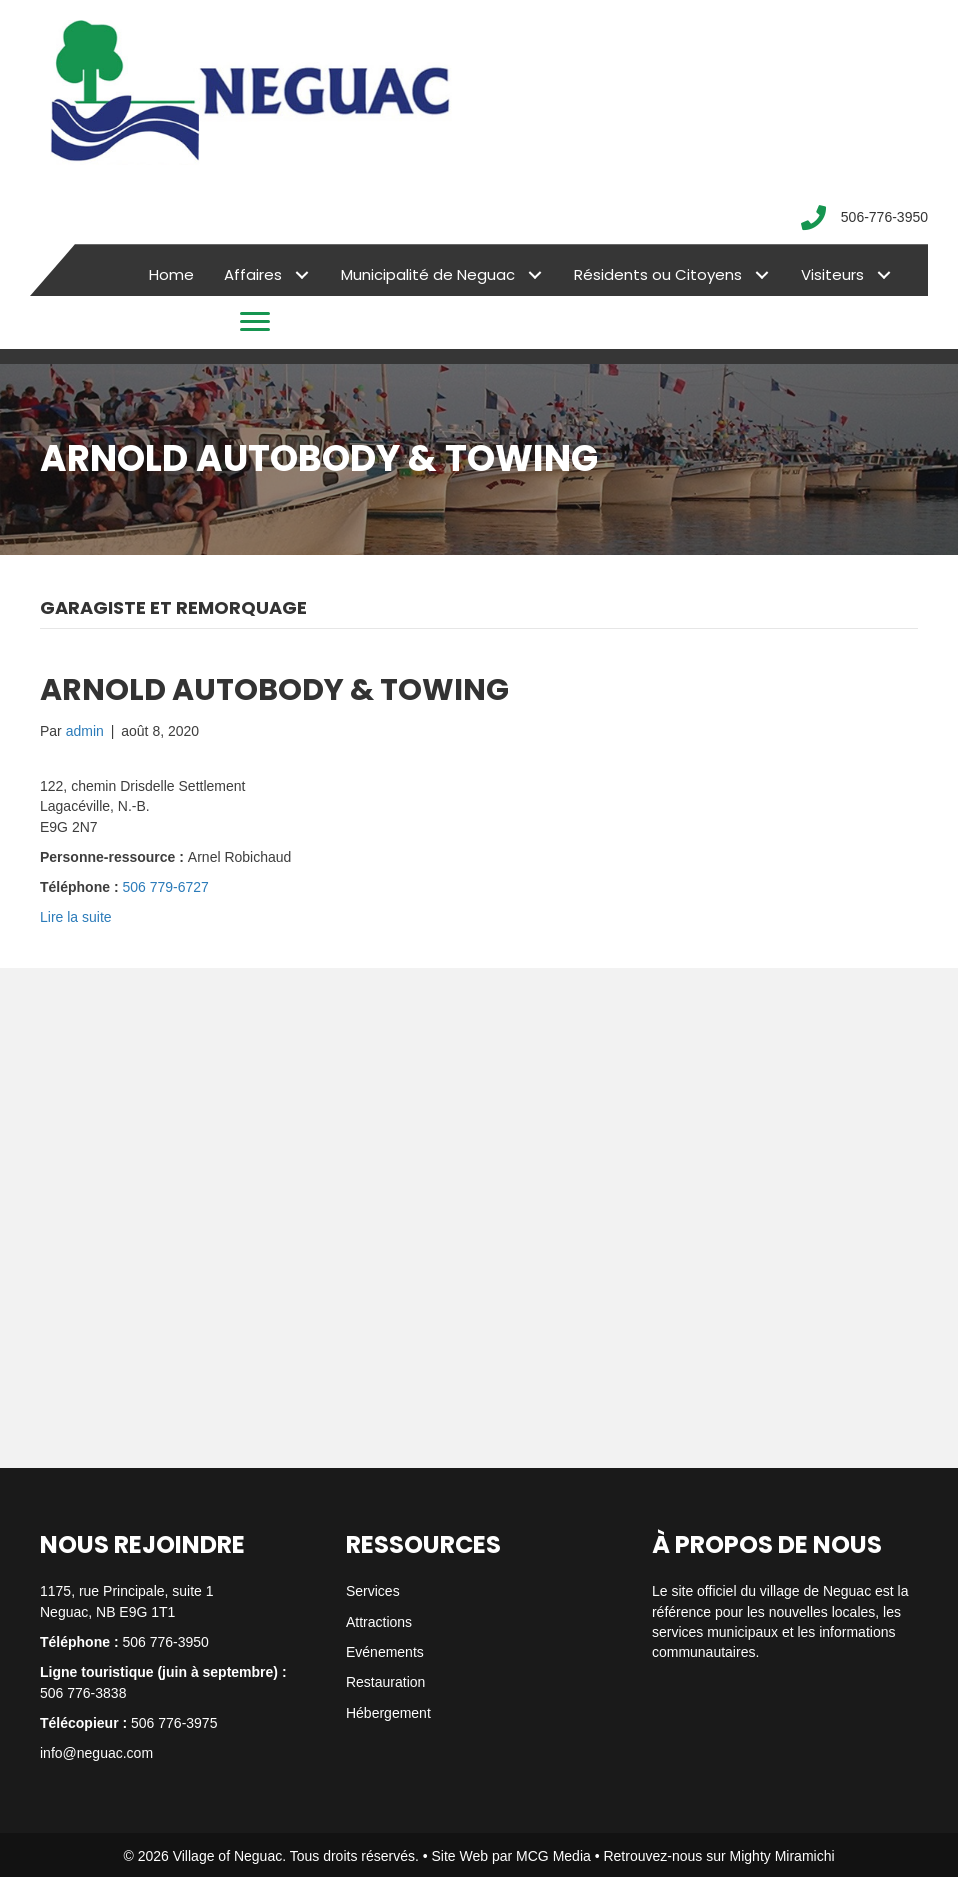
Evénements (385, 1652)
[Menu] (255, 322)
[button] (301, 275)
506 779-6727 (165, 887)
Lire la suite (76, 917)
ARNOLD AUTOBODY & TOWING (274, 690)
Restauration (385, 1682)
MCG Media (553, 1856)
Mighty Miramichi (782, 1856)
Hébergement (388, 1713)
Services (373, 1591)
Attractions (379, 1622)
